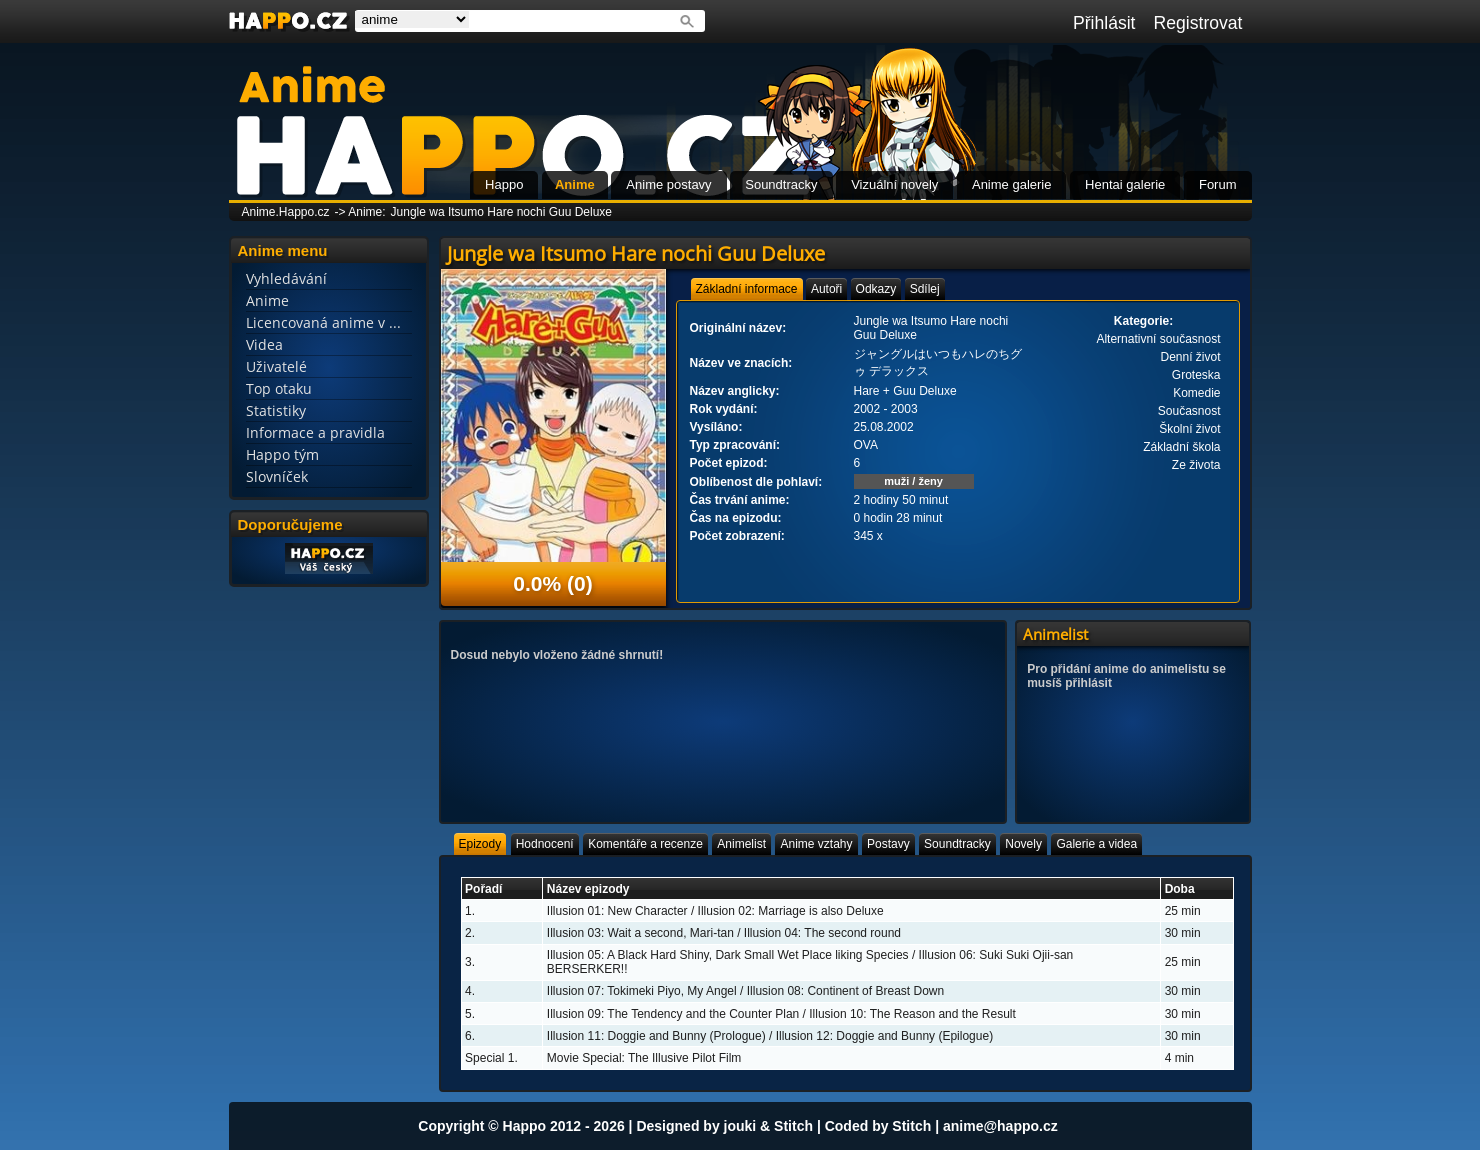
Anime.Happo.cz (286, 212)
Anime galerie (1012, 184)
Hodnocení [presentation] (545, 844)
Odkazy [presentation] (876, 289)
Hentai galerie (1125, 184)
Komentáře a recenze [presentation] (645, 844)
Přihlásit (1104, 23)
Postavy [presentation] (888, 844)
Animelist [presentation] (741, 844)
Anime (575, 184)
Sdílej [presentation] (925, 289)
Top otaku (279, 388)
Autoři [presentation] (826, 289)
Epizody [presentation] (480, 844)
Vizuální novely (894, 184)
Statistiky (276, 410)
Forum (1218, 184)
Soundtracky (781, 184)
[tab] (747, 289)
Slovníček (277, 476)
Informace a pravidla (315, 432)
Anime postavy (668, 184)
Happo (504, 184)
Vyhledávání (286, 278)
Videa (264, 344)
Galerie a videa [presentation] (1096, 844)
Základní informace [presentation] (747, 289)
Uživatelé (276, 366)
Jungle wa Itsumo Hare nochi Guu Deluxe (501, 212)
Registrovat (1198, 23)
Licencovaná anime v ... (323, 322)
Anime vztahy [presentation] (816, 844)
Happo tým (282, 454)
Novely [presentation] (1023, 844)
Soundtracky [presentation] (957, 844)
